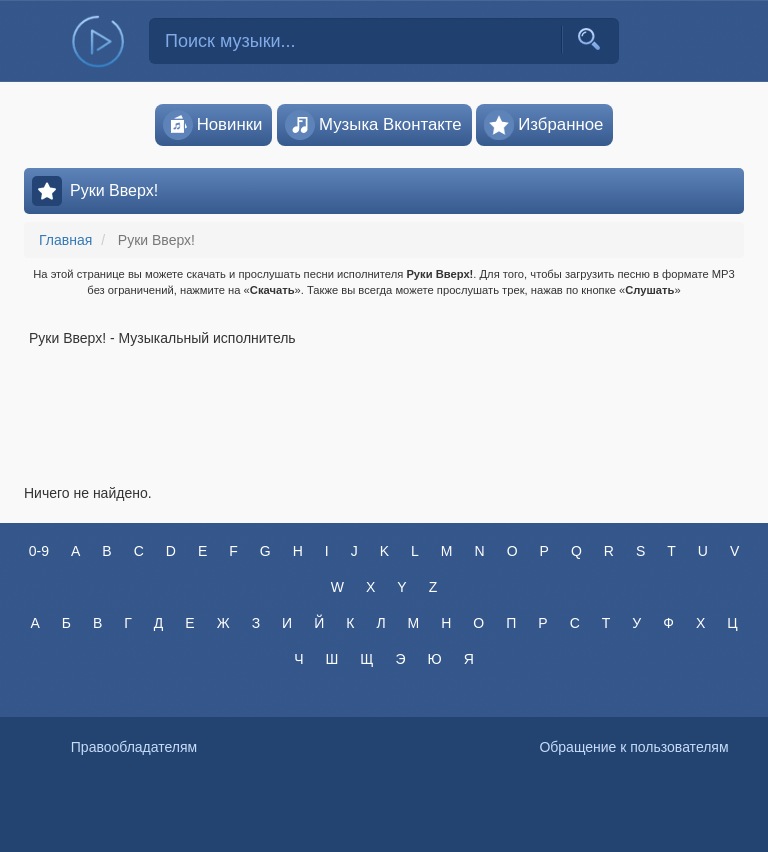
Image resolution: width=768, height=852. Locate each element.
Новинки (213, 125)
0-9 (39, 551)
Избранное (543, 125)
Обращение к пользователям (633, 747)
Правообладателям (134, 747)
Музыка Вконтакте (373, 125)
